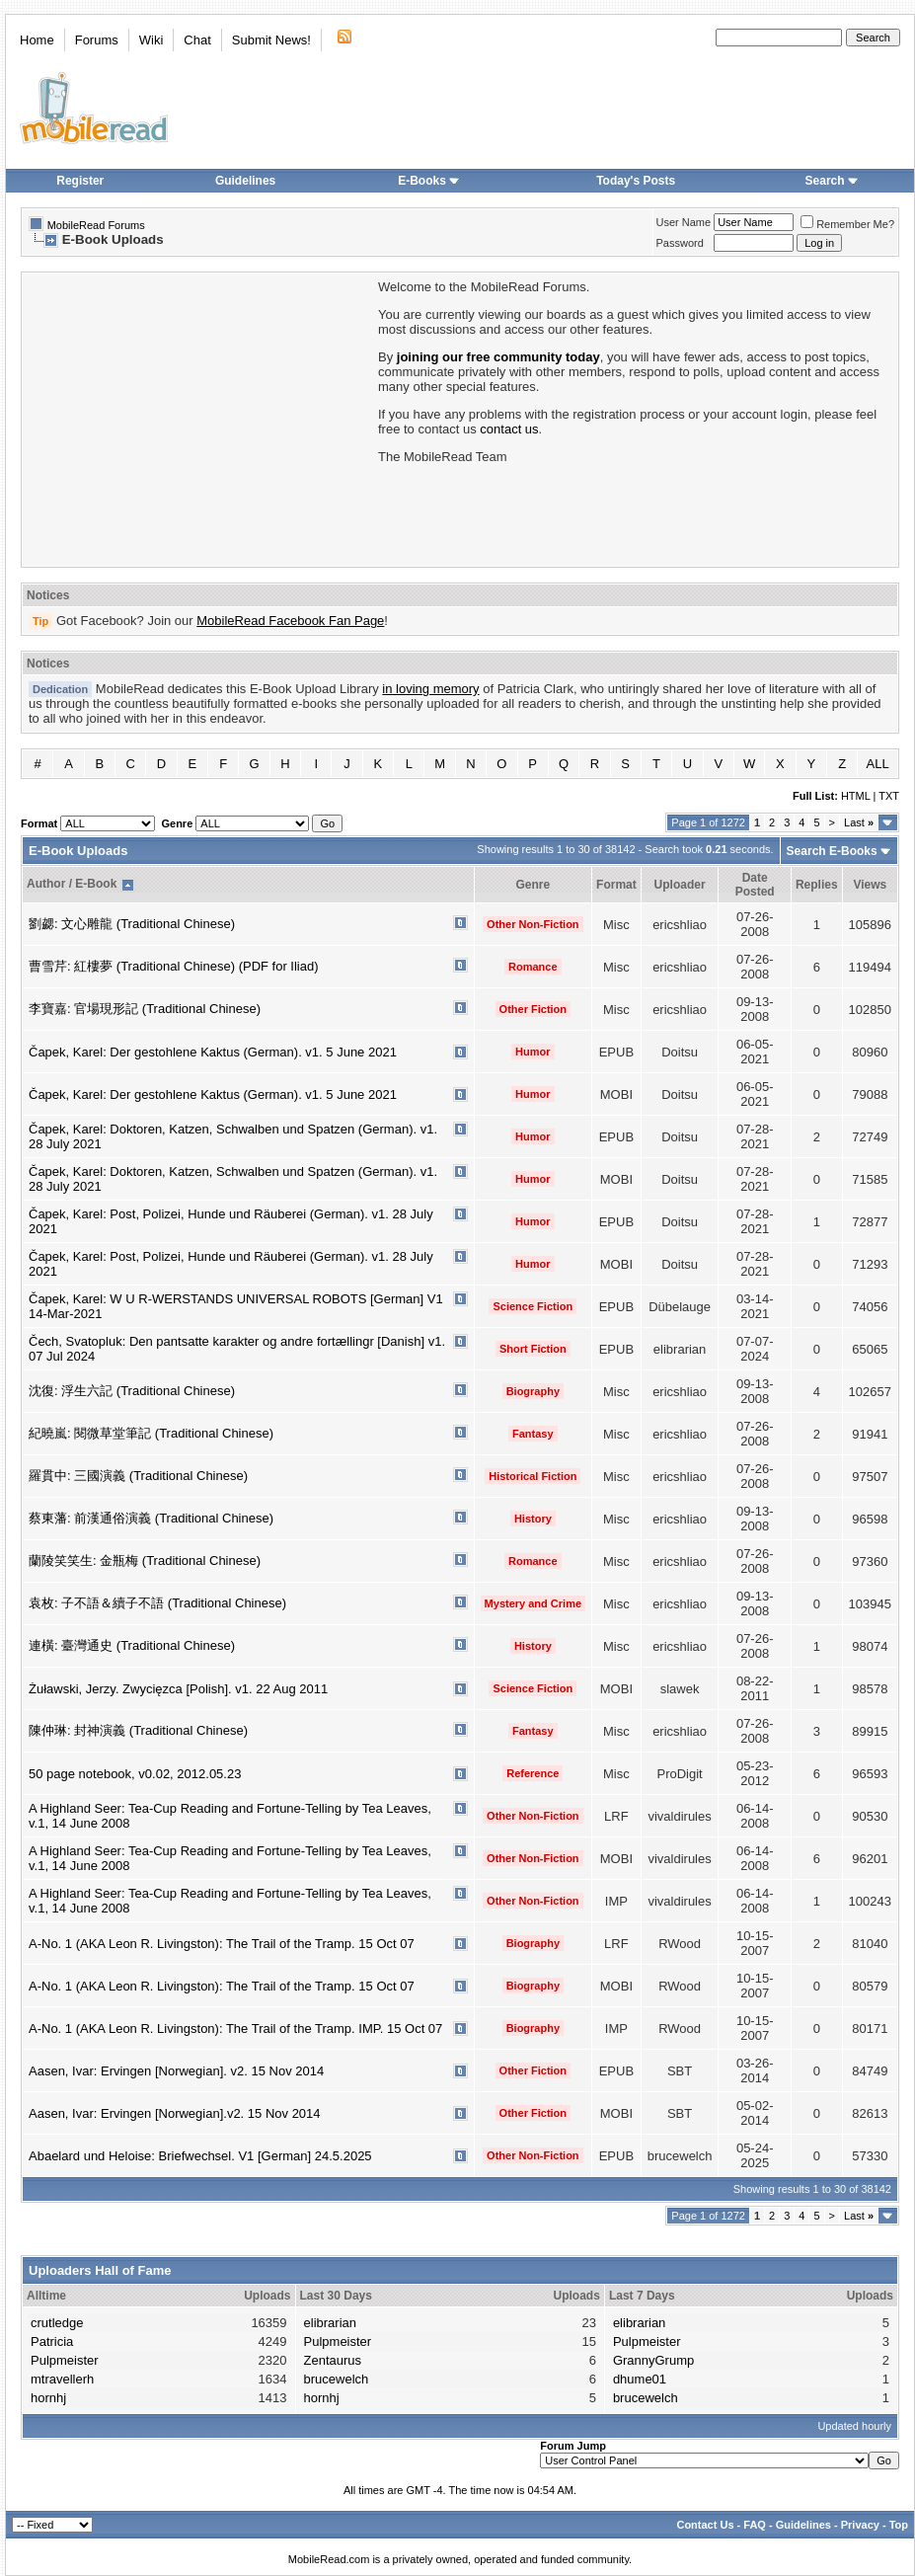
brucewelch (336, 2379)
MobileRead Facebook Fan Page (290, 620)
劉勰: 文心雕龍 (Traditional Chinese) (132, 923)
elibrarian (330, 2322)
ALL (878, 763)
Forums (96, 40)
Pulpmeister (65, 2360)
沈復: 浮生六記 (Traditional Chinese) (132, 1390)
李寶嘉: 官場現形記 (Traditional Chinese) (145, 1008)
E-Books (429, 181)
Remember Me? (847, 224)
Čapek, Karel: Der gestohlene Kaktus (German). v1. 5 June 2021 (213, 1052)
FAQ (754, 2525)
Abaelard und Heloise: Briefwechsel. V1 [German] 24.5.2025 (200, 2155)
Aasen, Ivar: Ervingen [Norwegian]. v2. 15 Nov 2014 (176, 2071)
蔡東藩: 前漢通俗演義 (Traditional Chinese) (151, 1518)
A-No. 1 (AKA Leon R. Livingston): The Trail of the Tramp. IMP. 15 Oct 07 (235, 2028)
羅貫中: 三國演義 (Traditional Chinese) (138, 1475)
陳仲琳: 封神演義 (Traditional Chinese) (138, 1730)
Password (680, 243)
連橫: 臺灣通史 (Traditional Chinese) (132, 1645)
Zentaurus (333, 2360)
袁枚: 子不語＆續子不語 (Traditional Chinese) (157, 1603)
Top (898, 2525)
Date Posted (755, 884)
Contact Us (704, 2525)
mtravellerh (62, 2379)
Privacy (860, 2525)
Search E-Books (832, 851)
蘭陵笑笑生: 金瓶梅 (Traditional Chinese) (145, 1560)
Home (37, 40)
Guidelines (245, 181)
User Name (684, 222)
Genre (532, 885)
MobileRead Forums (96, 225)
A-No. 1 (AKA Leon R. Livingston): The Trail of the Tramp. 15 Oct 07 (222, 1943)
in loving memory (430, 688)
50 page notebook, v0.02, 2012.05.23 (135, 1773)
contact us (509, 429)
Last (859, 822)
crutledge (57, 2322)
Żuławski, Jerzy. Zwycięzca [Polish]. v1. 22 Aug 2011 (178, 1688)
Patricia (52, 2341)
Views (869, 885)
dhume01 (639, 2379)
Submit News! (271, 40)
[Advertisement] (198, 417)
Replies (817, 885)
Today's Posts (635, 181)
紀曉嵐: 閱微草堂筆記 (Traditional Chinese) (151, 1433)
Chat (197, 40)
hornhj (48, 2397)
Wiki (151, 40)
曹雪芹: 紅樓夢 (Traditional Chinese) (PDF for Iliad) (174, 966)
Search (832, 181)
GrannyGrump (653, 2360)
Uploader (680, 885)
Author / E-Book (71, 884)
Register (80, 181)
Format (616, 885)
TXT (888, 796)
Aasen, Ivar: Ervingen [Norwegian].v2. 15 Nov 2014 (175, 2113)
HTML (856, 796)
